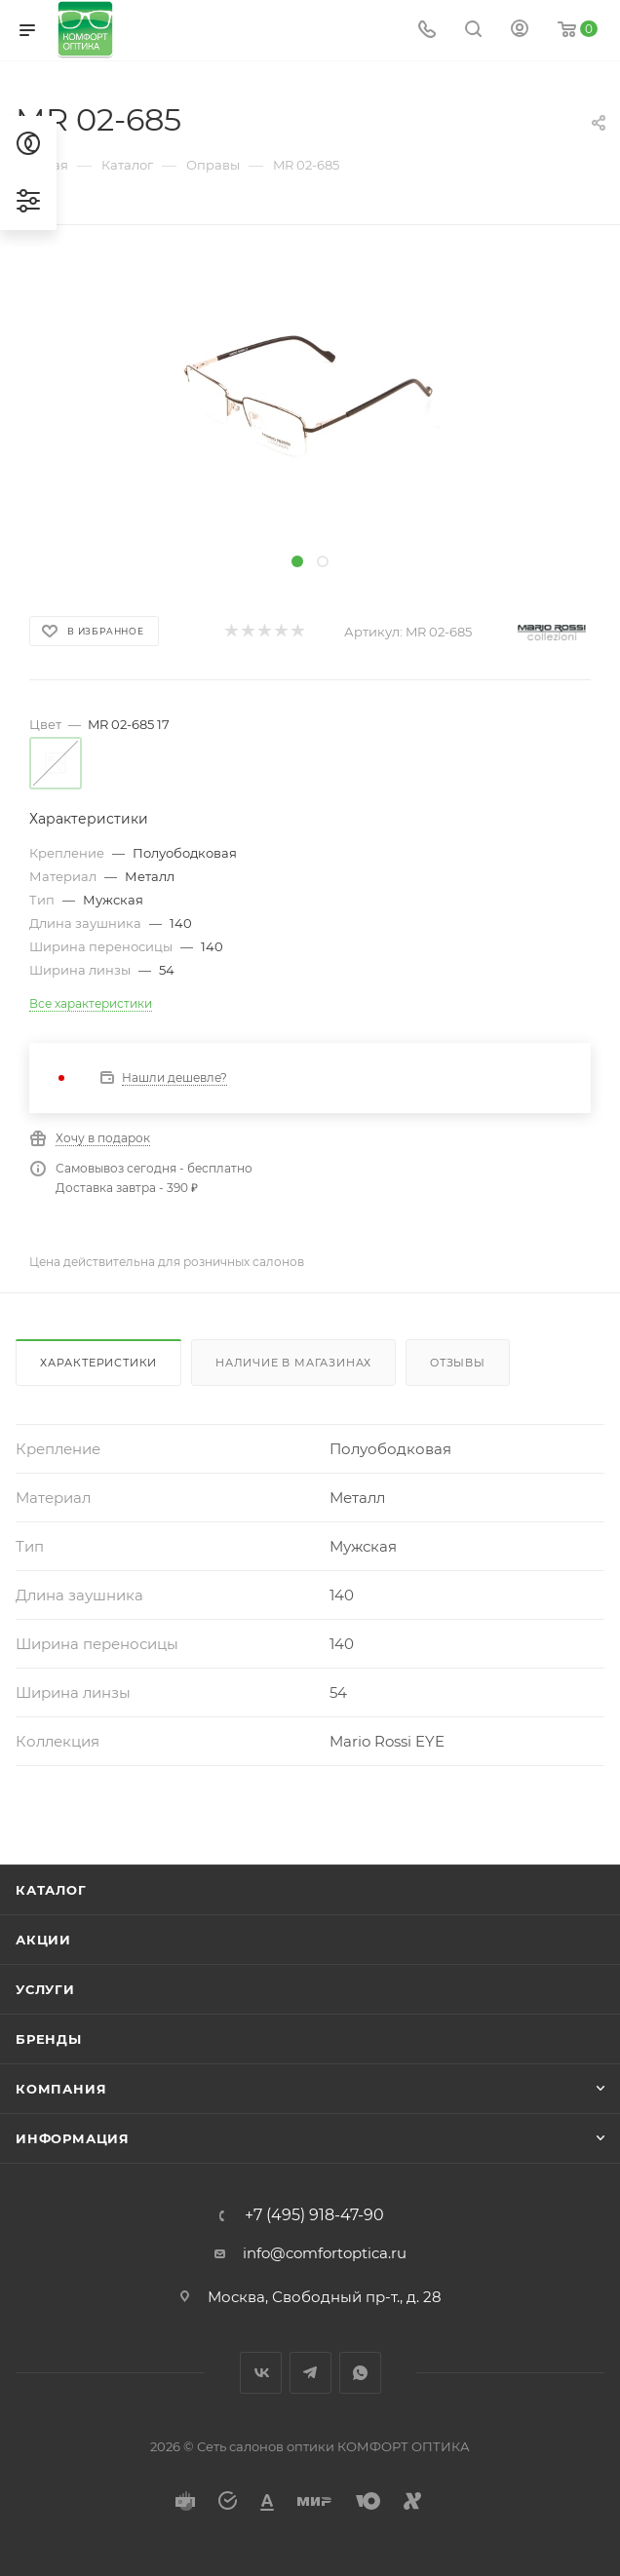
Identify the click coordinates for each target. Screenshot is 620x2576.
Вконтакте (261, 2373)
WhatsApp (360, 2373)
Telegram (310, 2373)
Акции (43, 1939)
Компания (61, 2088)
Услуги (45, 1989)
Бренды (49, 2039)
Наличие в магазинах (293, 1362)
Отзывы (457, 1362)
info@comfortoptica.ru (325, 2253)
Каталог (51, 1890)
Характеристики (98, 1362)
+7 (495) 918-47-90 (314, 2215)
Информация (73, 2138)
